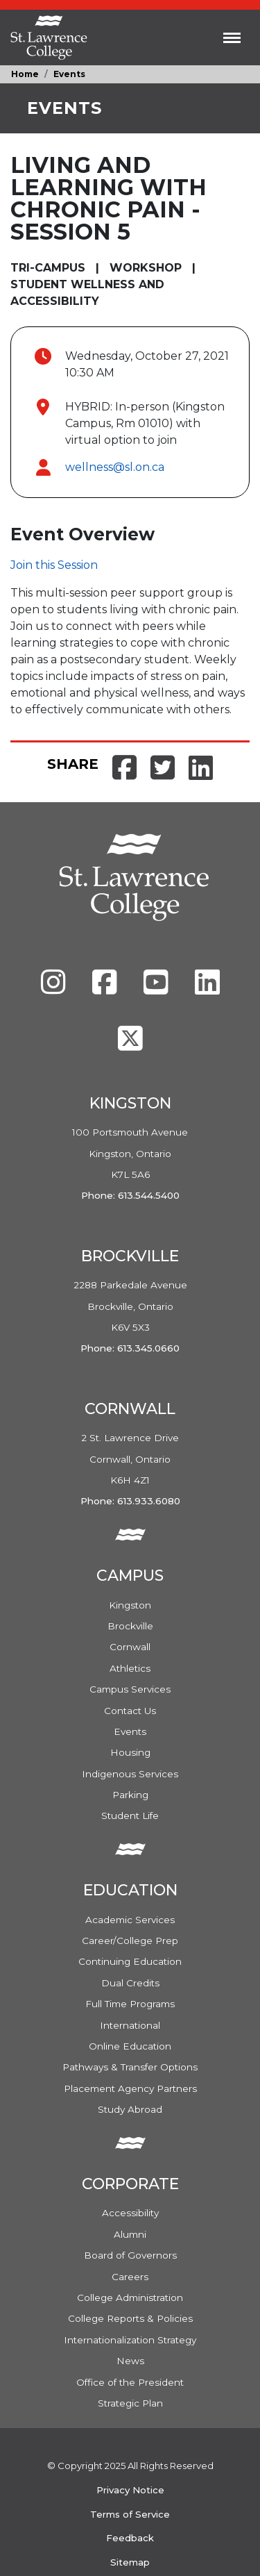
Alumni (130, 2234)
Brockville (130, 1625)
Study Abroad (130, 2109)
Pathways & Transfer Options (130, 2066)
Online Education (130, 2046)
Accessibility (130, 2212)
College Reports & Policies (130, 2318)
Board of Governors (130, 2255)
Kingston (130, 1605)
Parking (130, 1794)
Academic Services (130, 1919)
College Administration (130, 2297)
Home (25, 74)
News (130, 2360)
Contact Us (130, 1710)
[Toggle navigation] (232, 37)
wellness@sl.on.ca (114, 467)
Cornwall (130, 1646)
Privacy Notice (130, 2489)
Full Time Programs (130, 2003)
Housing (130, 1752)
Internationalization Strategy (130, 2339)
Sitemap (130, 2562)
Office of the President (130, 2382)
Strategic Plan (130, 2403)
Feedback (130, 2537)
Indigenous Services (130, 1773)
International (130, 2025)
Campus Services (130, 1689)
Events (69, 74)
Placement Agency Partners (130, 2088)
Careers (130, 2276)
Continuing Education (130, 1961)
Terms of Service (130, 2514)
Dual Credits (130, 1982)
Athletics (130, 1668)
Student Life (130, 1815)
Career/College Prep (130, 1940)
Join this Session (54, 565)
